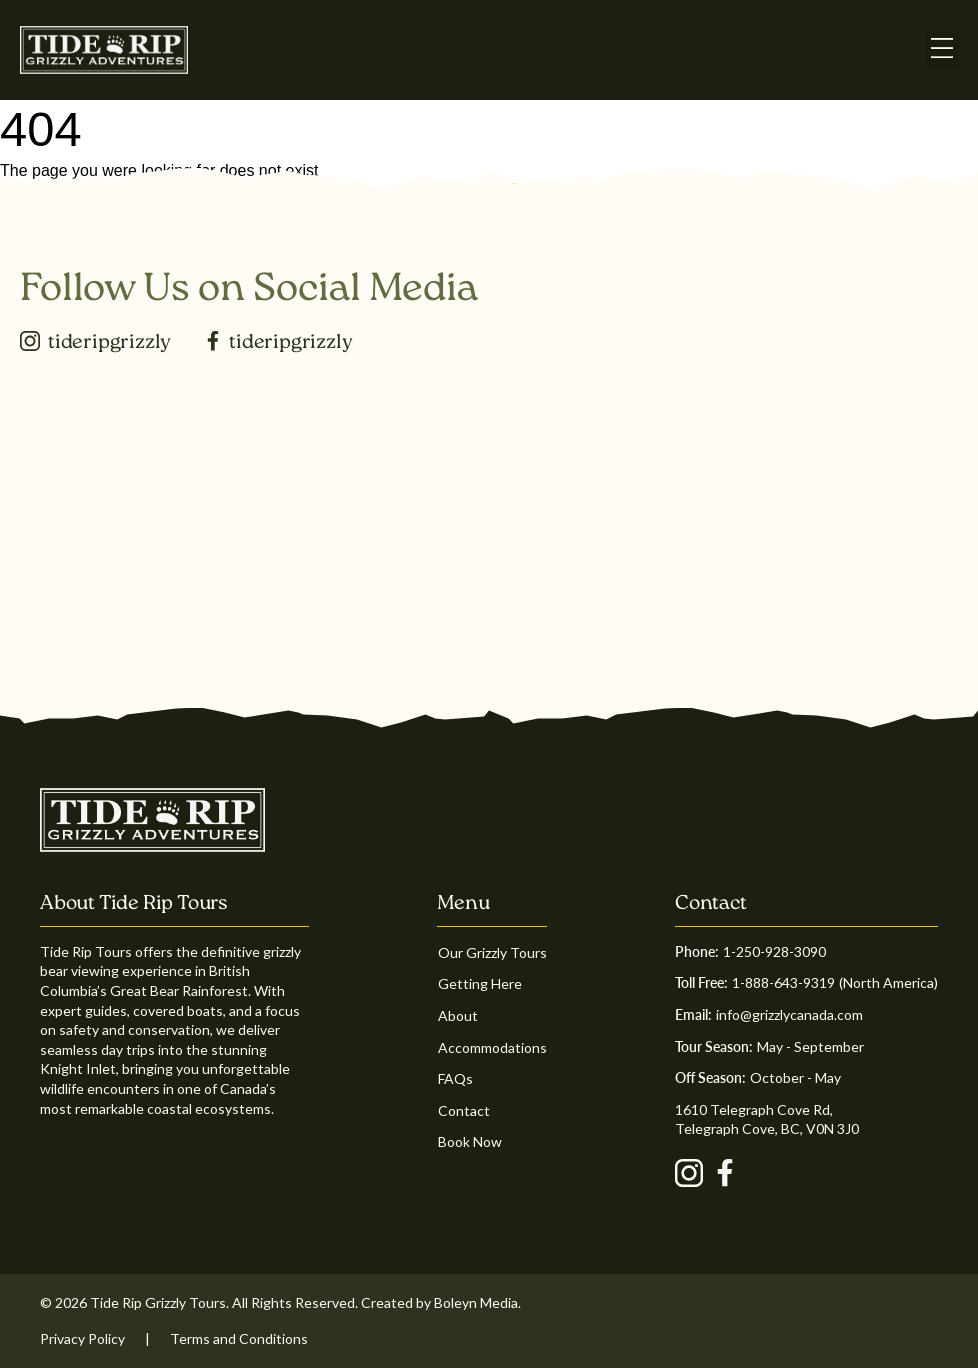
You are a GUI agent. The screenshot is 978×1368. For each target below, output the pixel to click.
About (458, 1015)
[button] (941, 49)
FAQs (455, 1078)
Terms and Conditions (239, 1338)
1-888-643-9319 (783, 982)
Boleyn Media (476, 1302)
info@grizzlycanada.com (789, 1014)
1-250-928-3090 (774, 951)
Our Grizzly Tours (492, 952)
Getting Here (480, 983)
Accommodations (492, 1047)
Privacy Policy (82, 1338)
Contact (464, 1110)
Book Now (470, 1141)
